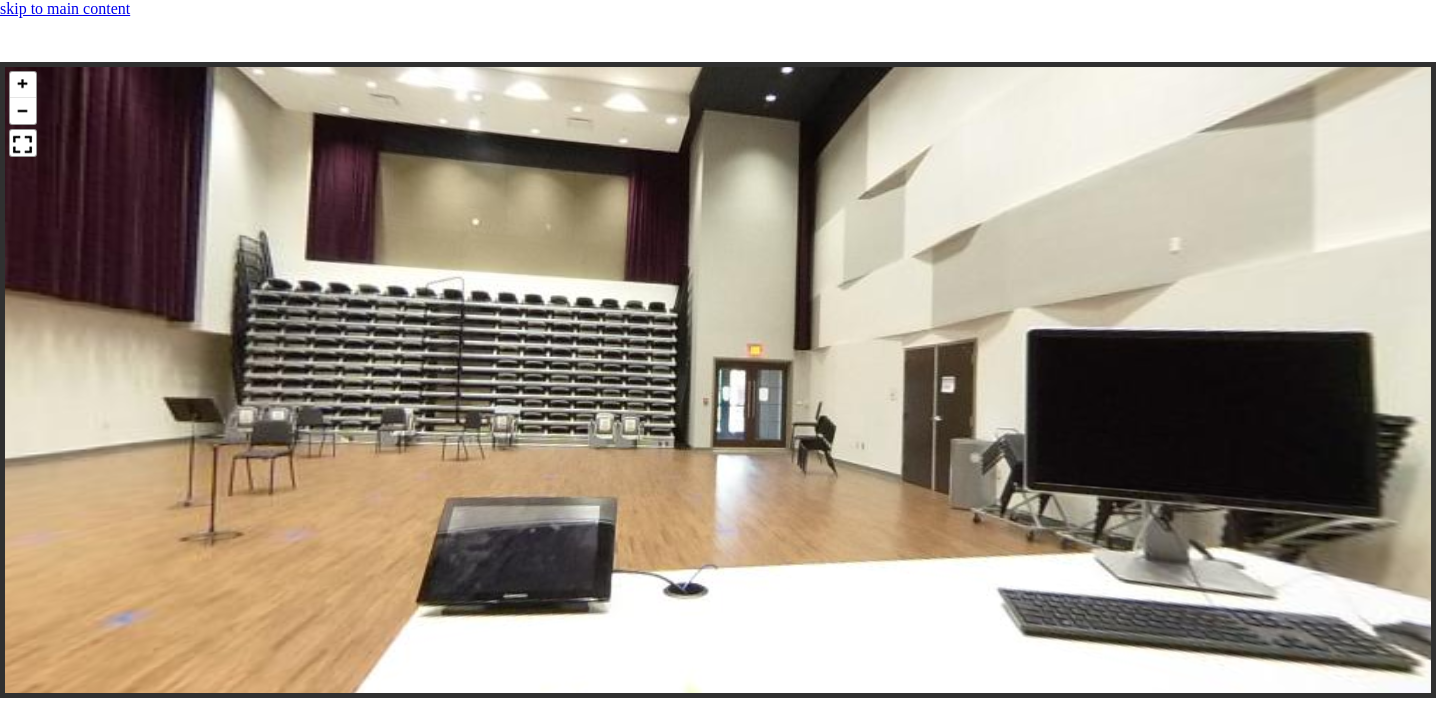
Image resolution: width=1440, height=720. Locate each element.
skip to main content (65, 8)
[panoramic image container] (718, 380)
